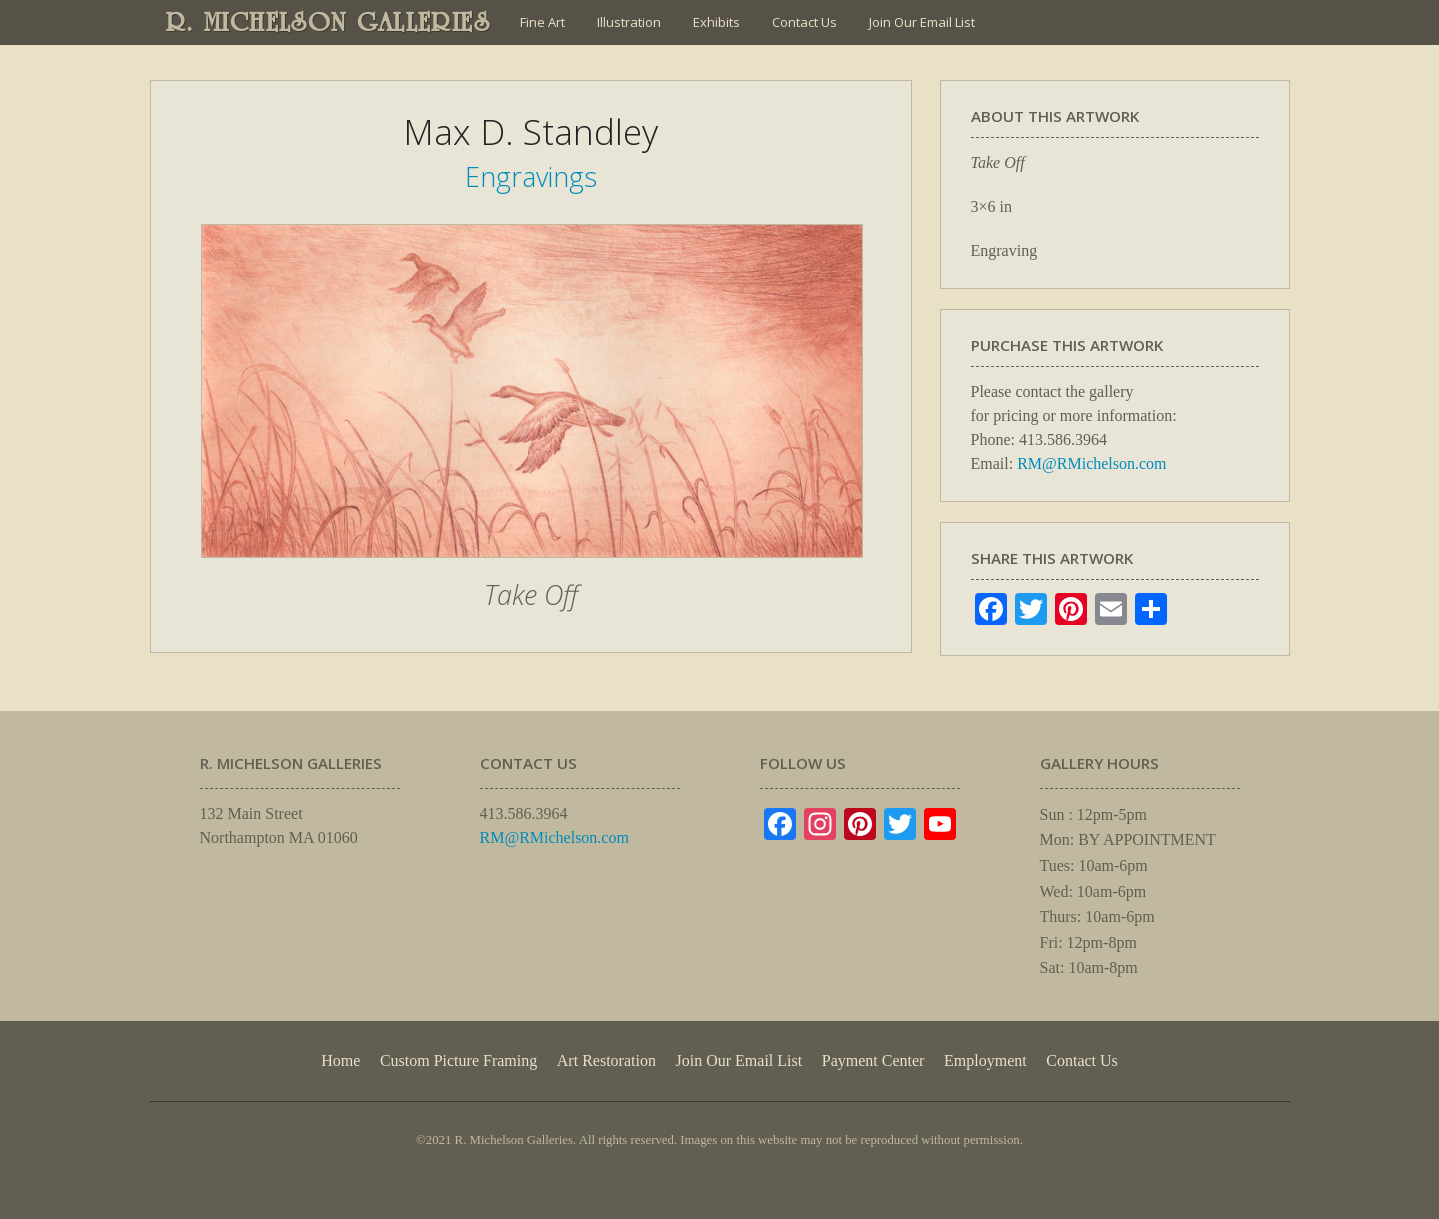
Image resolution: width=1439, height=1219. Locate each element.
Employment (985, 1060)
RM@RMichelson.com (1091, 463)
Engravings (531, 176)
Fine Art (542, 22)
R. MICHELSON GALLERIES (328, 22)
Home (340, 1060)
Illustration (629, 22)
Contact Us (804, 22)
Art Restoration (606, 1060)
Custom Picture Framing (458, 1060)
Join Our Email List (922, 22)
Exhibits (716, 22)
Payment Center (873, 1060)
